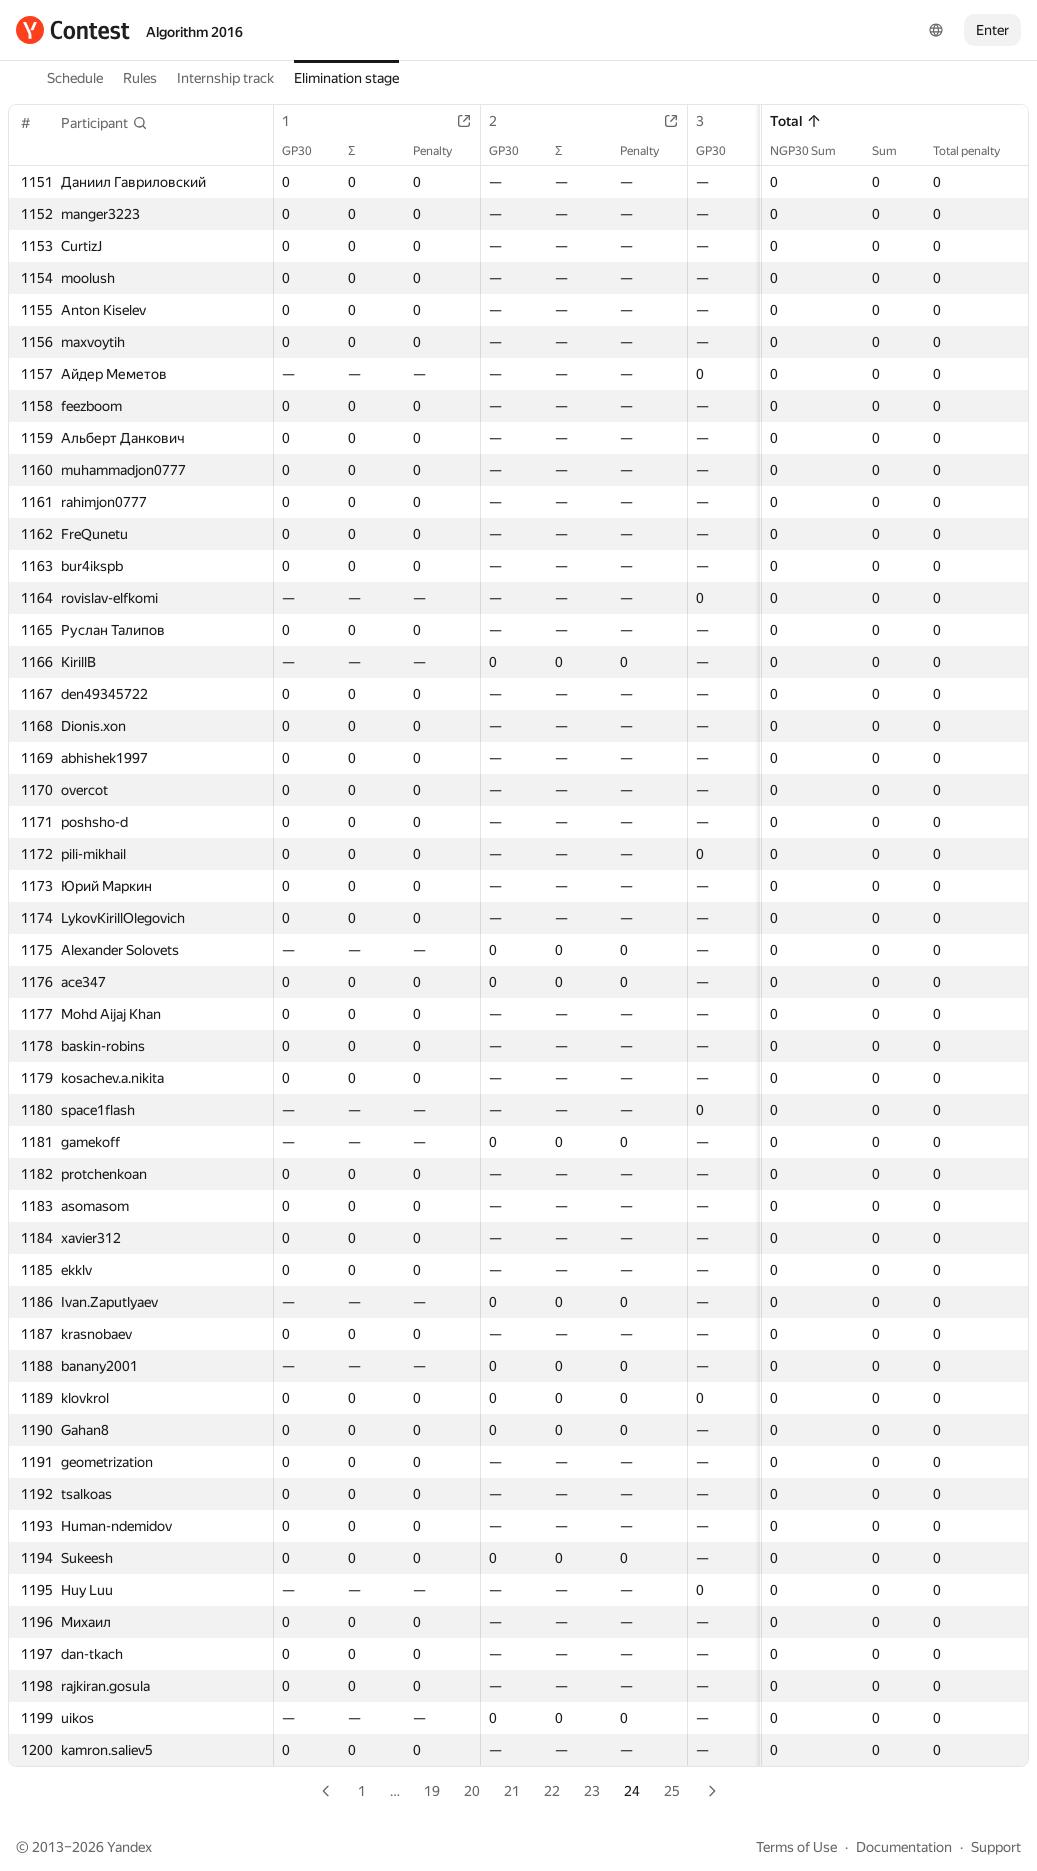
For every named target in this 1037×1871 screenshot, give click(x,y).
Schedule (75, 78)
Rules (140, 78)
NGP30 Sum (813, 151)
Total (796, 121)
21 (512, 1791)
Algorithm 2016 (194, 32)
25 (672, 1791)
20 (472, 1791)
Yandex (129, 1847)
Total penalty (976, 151)
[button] (104, 123)
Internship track (225, 78)
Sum (894, 151)
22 (552, 1791)
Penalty (442, 151)
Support (996, 1847)
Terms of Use (796, 1847)
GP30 (307, 151)
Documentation (904, 1847)
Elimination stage (346, 78)
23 (592, 1791)
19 (432, 1791)
